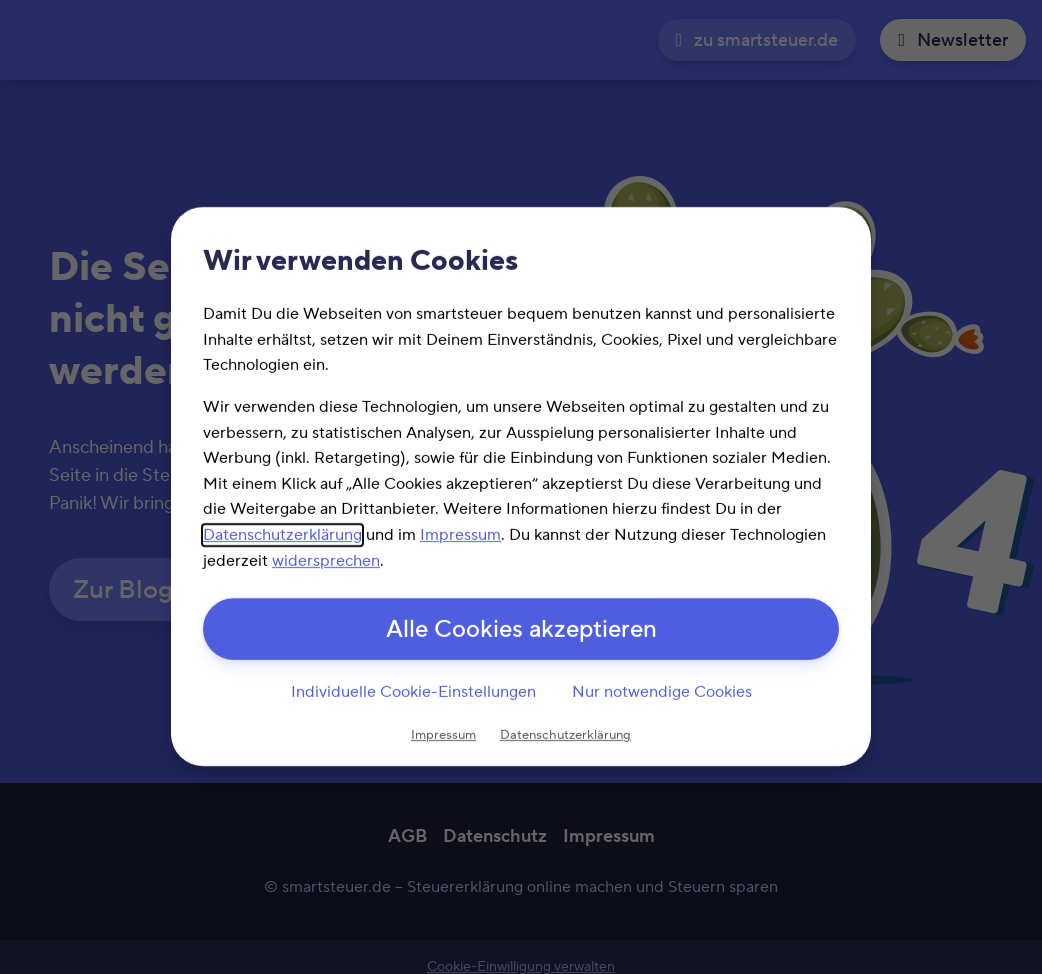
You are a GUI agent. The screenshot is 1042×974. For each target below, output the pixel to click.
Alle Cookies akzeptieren (521, 630)
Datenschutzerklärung (282, 535)
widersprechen (326, 561)
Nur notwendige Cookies (662, 692)
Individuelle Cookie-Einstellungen (413, 692)
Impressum (460, 535)
